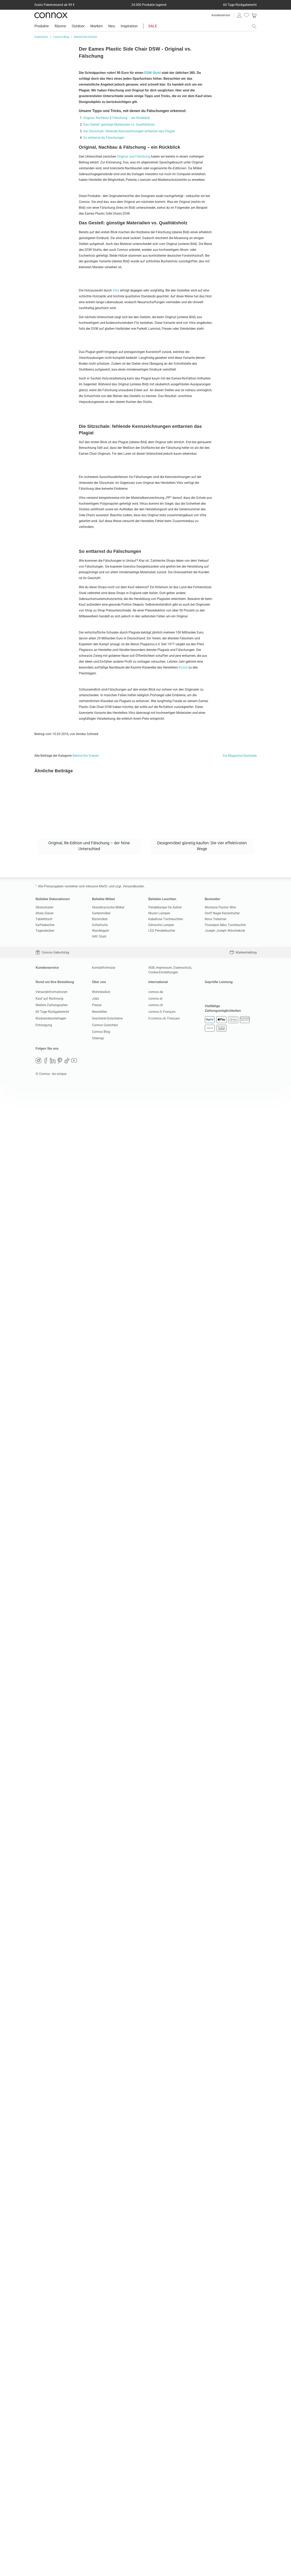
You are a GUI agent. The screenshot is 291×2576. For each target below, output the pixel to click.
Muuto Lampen (159, 2403)
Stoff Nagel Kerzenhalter (222, 2403)
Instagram (38, 2551)
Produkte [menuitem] (41, 26)
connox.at (155, 2488)
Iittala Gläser (45, 2403)
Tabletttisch (44, 2409)
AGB (151, 2458)
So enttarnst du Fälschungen (103, 233)
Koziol (183, 2049)
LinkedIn (53, 2551)
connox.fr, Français (161, 2502)
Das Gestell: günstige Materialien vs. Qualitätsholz (119, 219)
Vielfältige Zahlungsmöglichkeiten (229, 2496)
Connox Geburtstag (52, 2442)
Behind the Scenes (86, 2246)
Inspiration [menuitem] (129, 26)
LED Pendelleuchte (161, 2421)
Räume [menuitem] (60, 26)
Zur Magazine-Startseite (239, 2246)
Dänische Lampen (161, 2415)
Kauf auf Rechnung (49, 2488)
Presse (96, 2495)
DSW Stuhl (147, 173)
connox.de (155, 2482)
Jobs (95, 2488)
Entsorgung (44, 2515)
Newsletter (99, 2502)
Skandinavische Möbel (108, 2397)
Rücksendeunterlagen (51, 2508)
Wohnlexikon (101, 2482)
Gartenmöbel (101, 2403)
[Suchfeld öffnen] (254, 26)
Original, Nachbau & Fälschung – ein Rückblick (116, 213)
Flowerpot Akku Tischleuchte (225, 2415)
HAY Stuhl (99, 2427)
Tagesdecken (45, 2421)
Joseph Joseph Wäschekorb (225, 2421)
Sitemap (98, 2528)
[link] (254, 15)
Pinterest (60, 2551)
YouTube (74, 2551)
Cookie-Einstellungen (163, 2462)
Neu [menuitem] (111, 26)
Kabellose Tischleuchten (165, 2409)
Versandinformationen (51, 2482)
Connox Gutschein (105, 2515)
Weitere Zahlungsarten (52, 2495)
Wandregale (100, 2421)
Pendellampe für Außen (165, 2397)
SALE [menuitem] (152, 26)
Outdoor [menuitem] (78, 26)
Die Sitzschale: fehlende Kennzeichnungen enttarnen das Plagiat (129, 226)
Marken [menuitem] (96, 26)
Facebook (45, 2551)
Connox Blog (101, 2522)
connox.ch (155, 2495)
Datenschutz (182, 2458)
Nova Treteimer (215, 2409)
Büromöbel (100, 2409)
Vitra (116, 709)
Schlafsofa (100, 2415)
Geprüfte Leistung (218, 2472)
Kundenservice (221, 15)
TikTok (67, 2551)
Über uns (98, 2472)
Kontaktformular (103, 2458)
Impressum (164, 2458)
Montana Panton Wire (220, 2397)
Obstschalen (44, 2397)
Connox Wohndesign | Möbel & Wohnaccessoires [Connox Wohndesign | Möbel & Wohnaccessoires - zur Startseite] (51, 15)
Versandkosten (133, 2376)
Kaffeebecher (45, 2415)
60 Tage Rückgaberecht (52, 2502)
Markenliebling (243, 2442)
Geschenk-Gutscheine (107, 2508)
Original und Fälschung (133, 251)
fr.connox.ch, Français (164, 2508)
